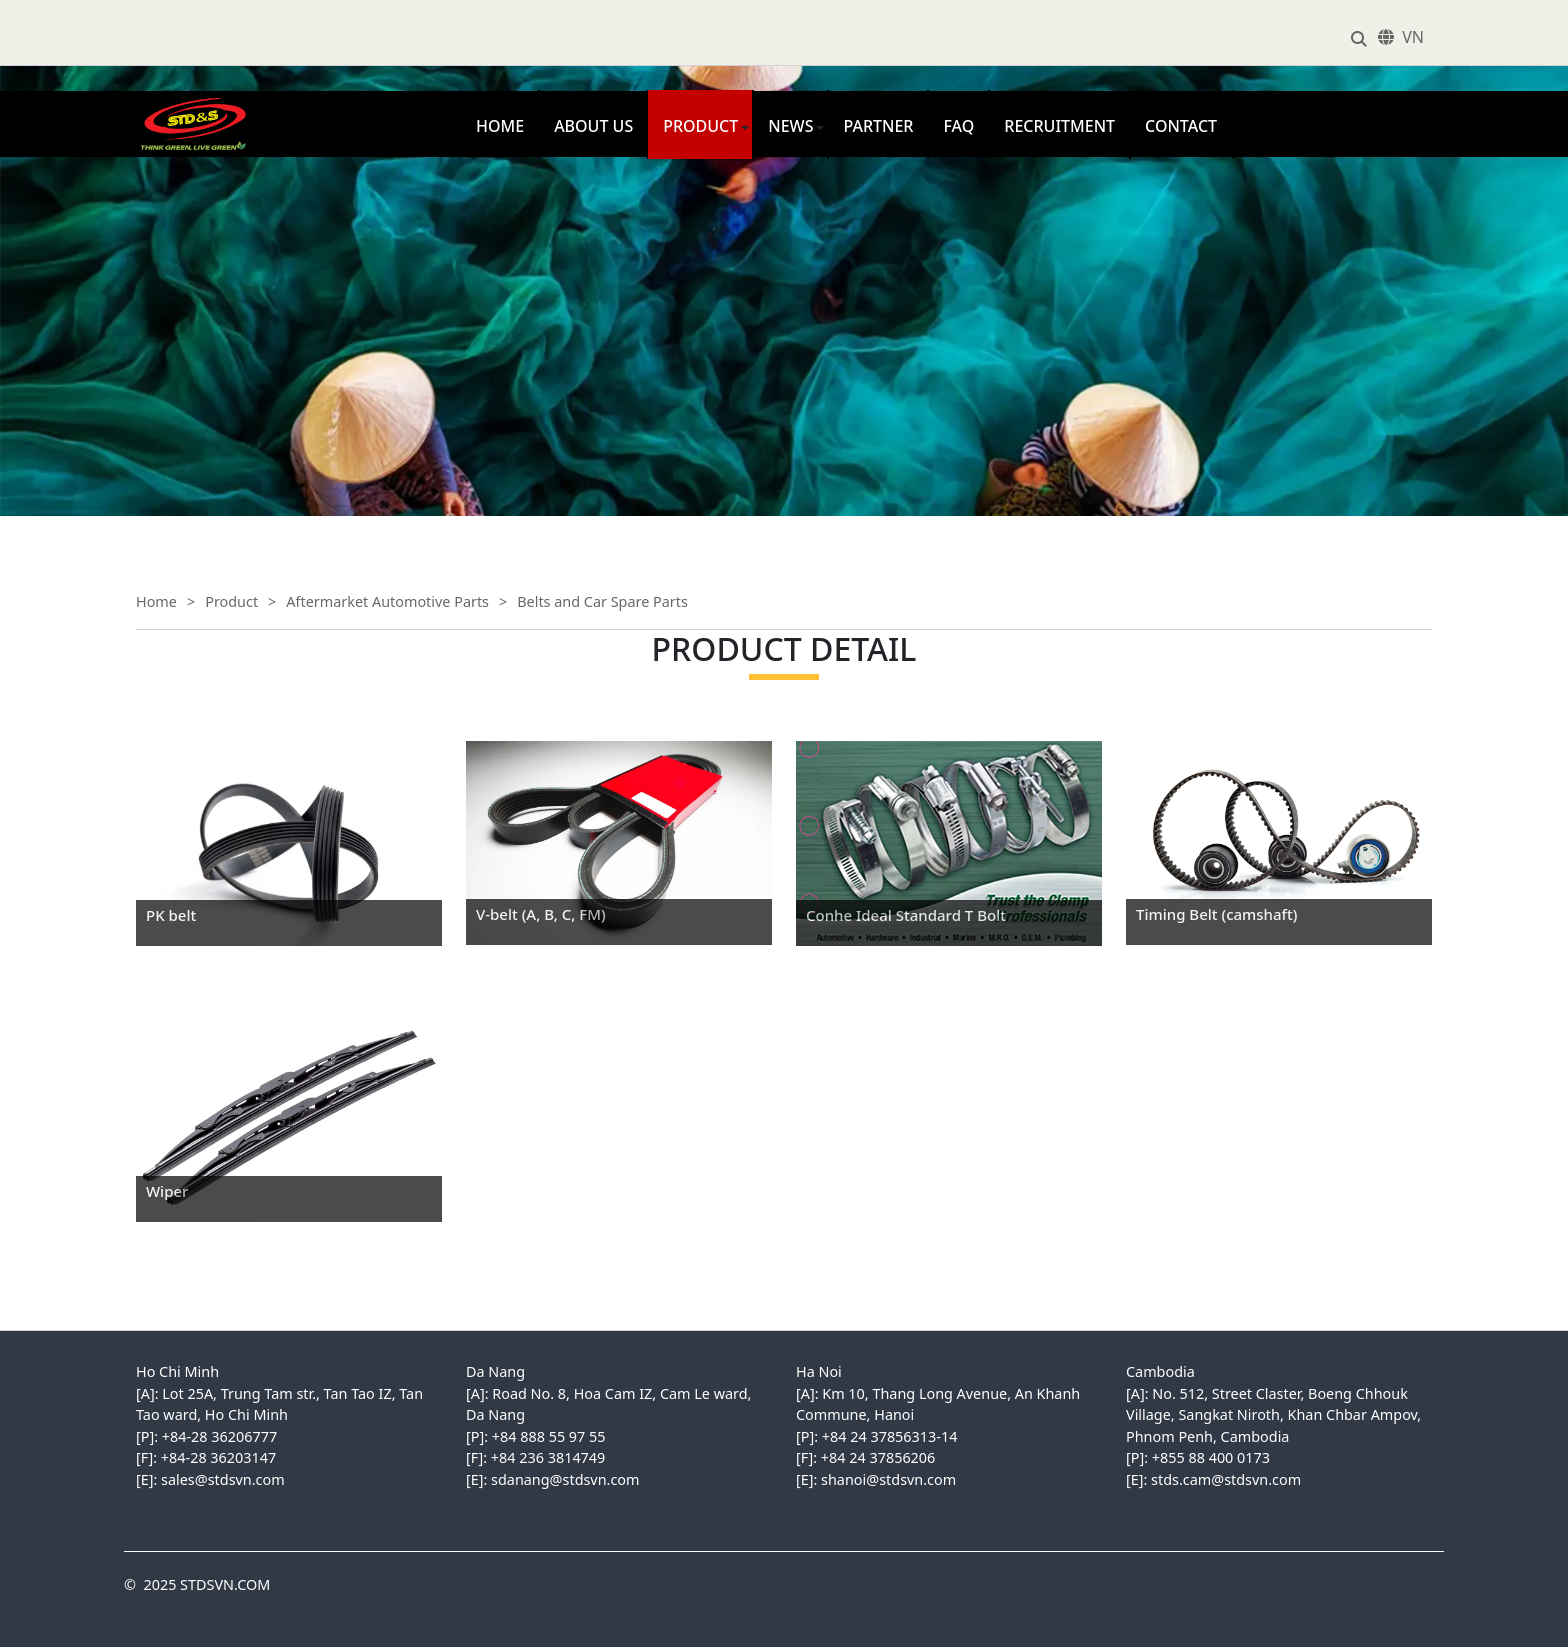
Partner (878, 126)
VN (1413, 37)
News (790, 126)
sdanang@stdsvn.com (565, 1479)
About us (593, 126)
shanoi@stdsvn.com (888, 1479)
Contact (1181, 126)
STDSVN (154, 101)
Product (700, 126)
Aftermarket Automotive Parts (387, 601)
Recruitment (1059, 126)
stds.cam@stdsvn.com (1226, 1479)
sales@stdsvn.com (223, 1479)
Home (500, 126)
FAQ (958, 126)
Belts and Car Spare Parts (602, 601)
